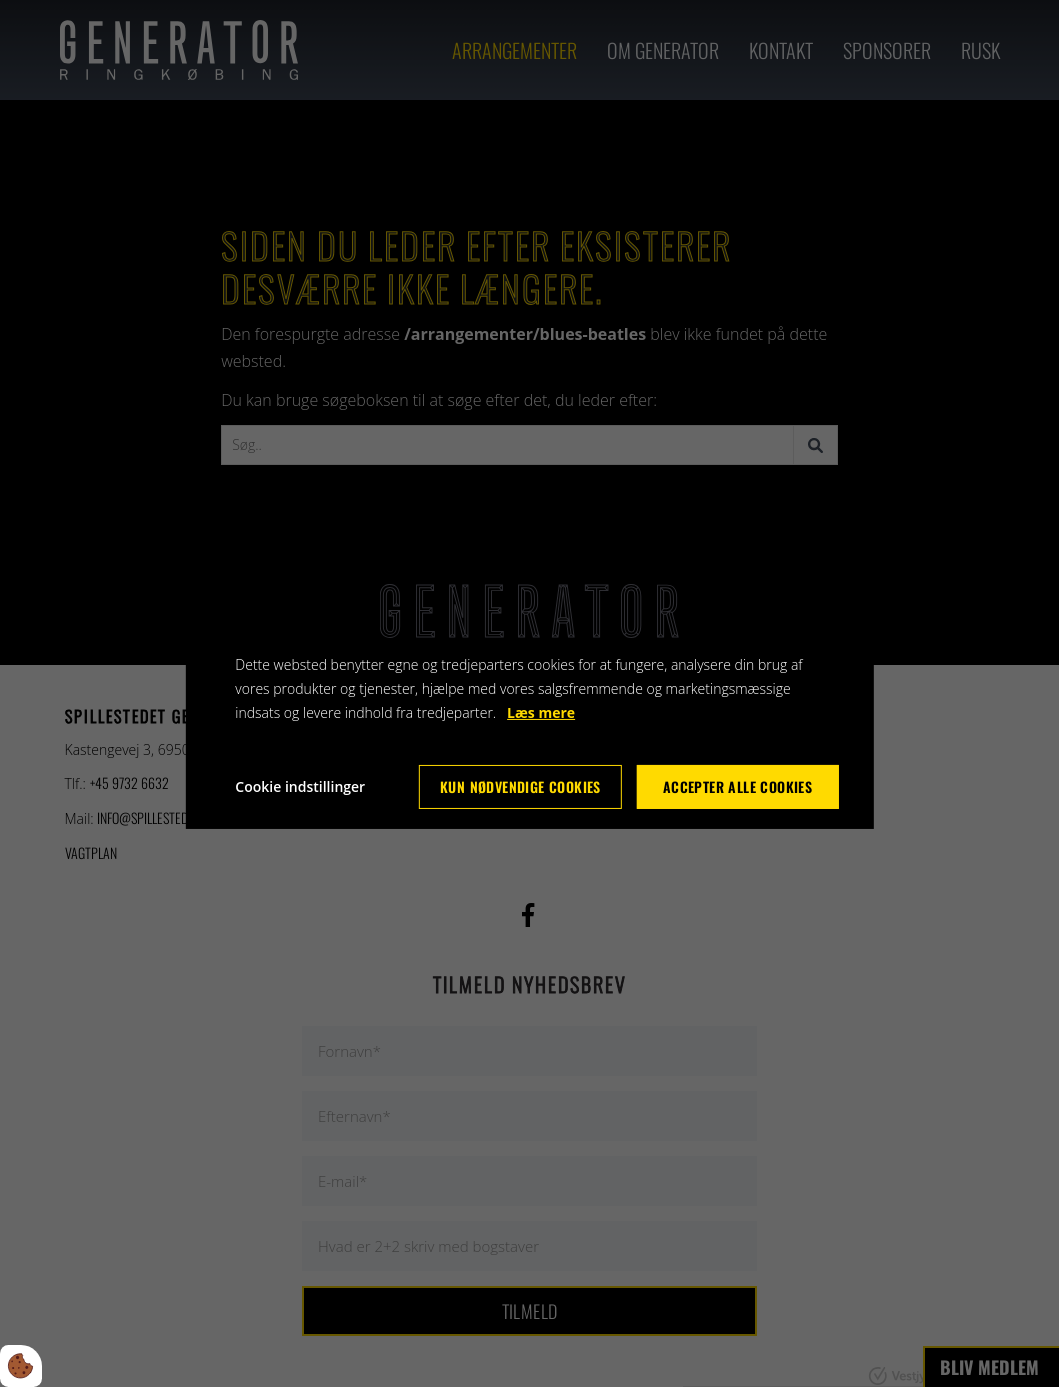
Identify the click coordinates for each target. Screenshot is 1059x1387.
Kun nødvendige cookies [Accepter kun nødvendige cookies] (520, 786)
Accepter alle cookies (737, 786)
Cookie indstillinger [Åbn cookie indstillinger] (300, 786)
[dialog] (529, 693)
